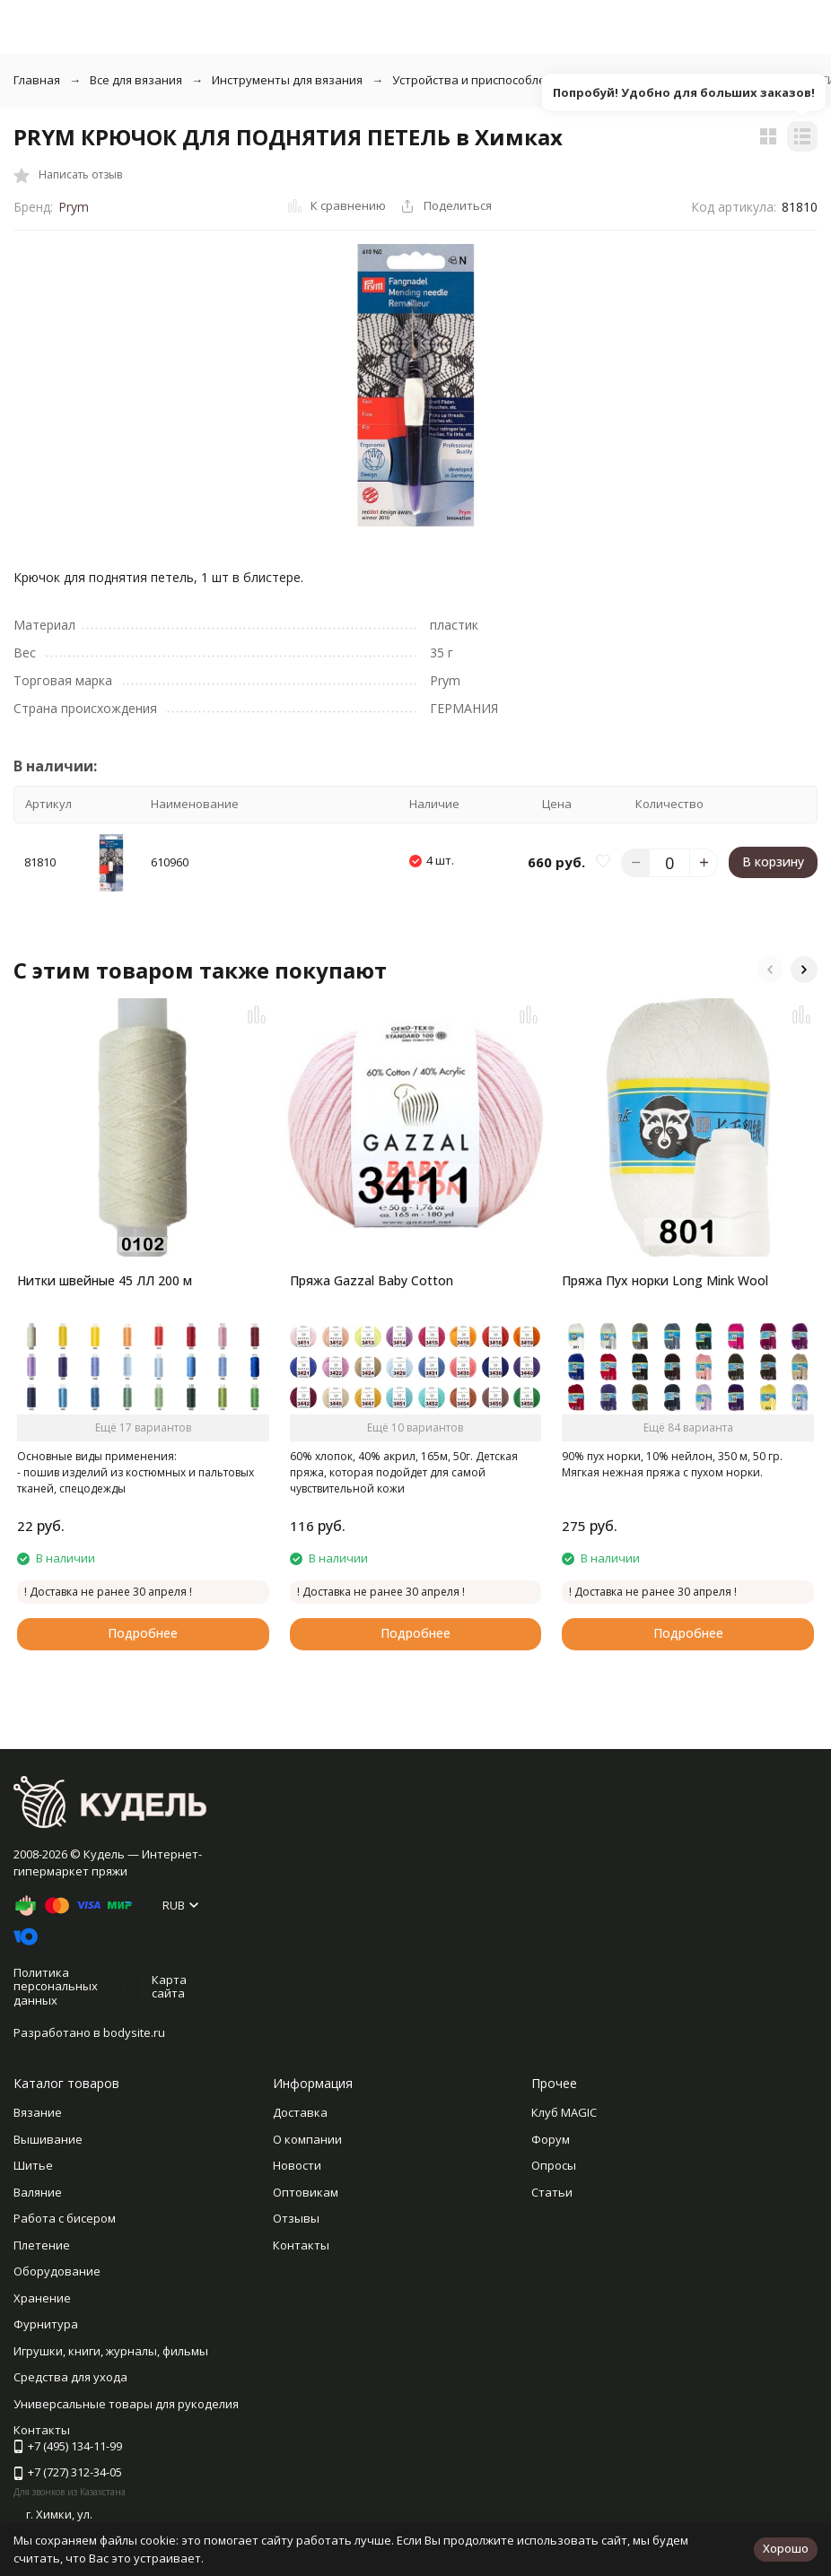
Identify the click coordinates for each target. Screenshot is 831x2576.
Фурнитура (45, 2324)
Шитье (33, 2165)
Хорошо (786, 2548)
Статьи (552, 2192)
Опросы (553, 2165)
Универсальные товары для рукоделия (126, 2404)
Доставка (300, 2112)
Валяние (37, 2192)
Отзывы (296, 2218)
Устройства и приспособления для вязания (515, 80)
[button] (770, 969)
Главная (36, 80)
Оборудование (57, 2271)
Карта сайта (169, 1986)
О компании (307, 2139)
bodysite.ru (134, 2032)
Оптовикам (305, 2192)
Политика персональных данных (55, 1986)
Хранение (42, 2298)
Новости (297, 2165)
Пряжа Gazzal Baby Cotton (371, 1280)
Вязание (37, 2112)
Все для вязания (136, 80)
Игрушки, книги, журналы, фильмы (110, 2351)
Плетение (41, 2245)
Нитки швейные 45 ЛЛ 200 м (104, 1280)
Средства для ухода (70, 2377)
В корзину (773, 861)
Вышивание (48, 2139)
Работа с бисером (64, 2218)
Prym (73, 206)
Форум (550, 2139)
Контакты (301, 2245)
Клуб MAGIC (564, 2112)
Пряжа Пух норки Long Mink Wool (665, 1280)
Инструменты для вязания (287, 80)
